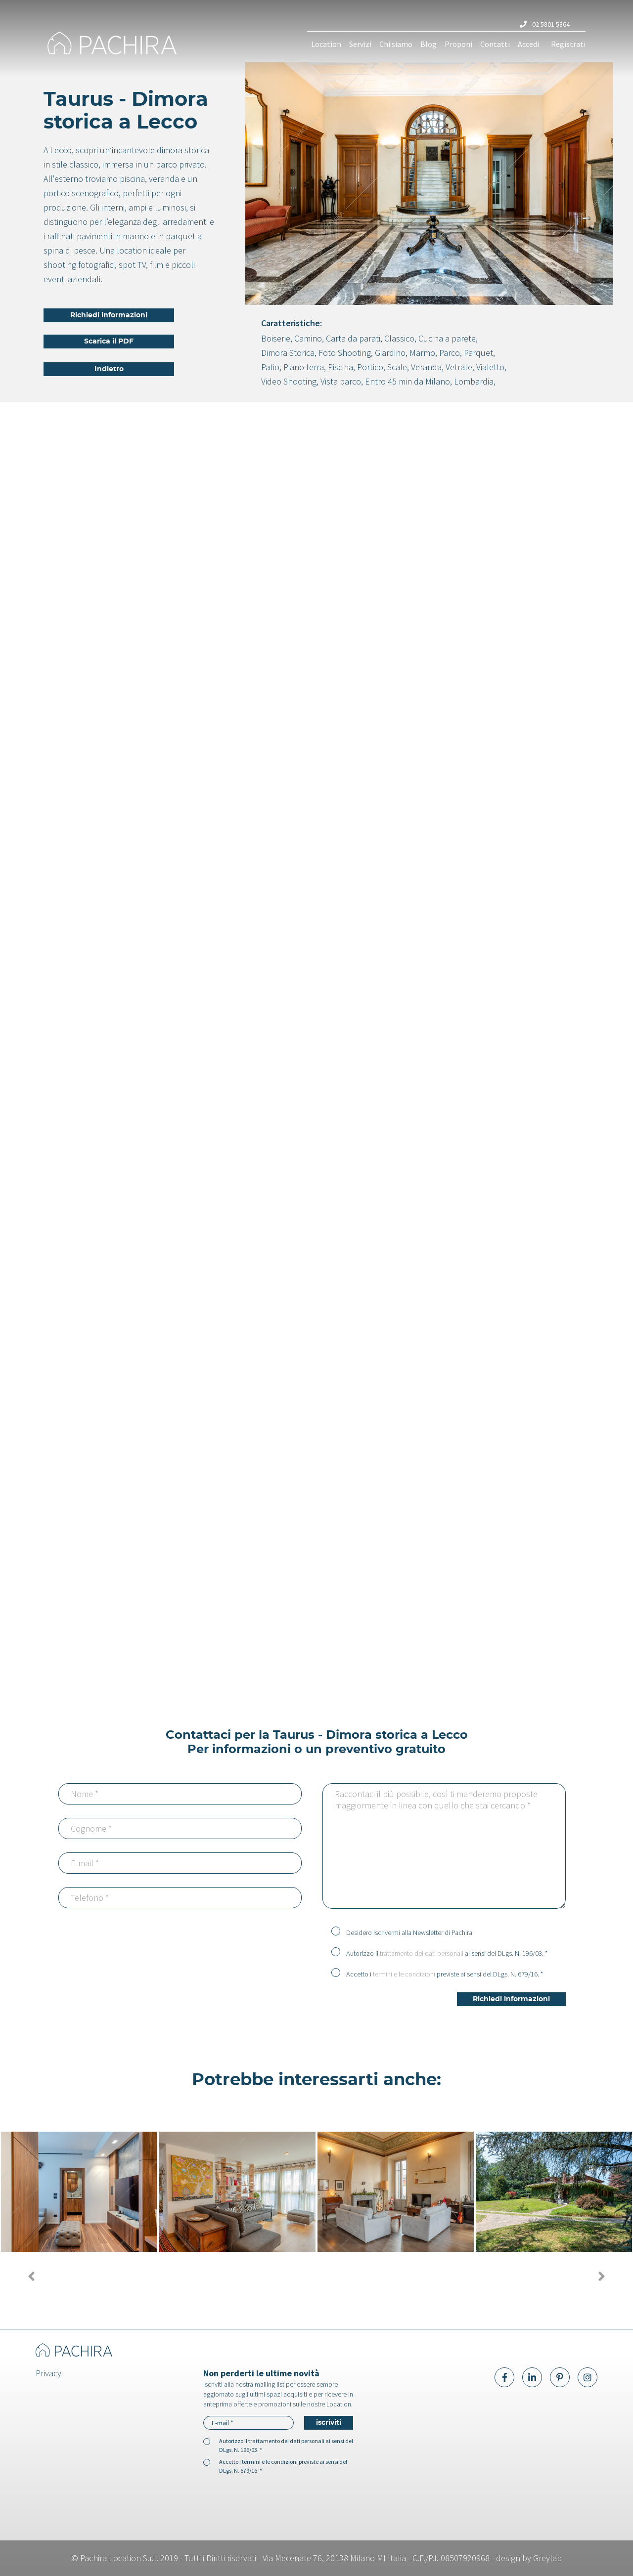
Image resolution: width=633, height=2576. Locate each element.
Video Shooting (288, 381)
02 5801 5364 (545, 24)
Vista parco (340, 381)
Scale (397, 367)
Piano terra (303, 367)
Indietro (109, 369)
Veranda (426, 367)
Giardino (390, 352)
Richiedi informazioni (108, 315)
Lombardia (474, 381)
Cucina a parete (447, 338)
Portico (370, 367)
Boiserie (275, 338)
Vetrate (459, 367)
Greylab (547, 2558)
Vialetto (490, 367)
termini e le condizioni (404, 1974)
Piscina (340, 367)
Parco (449, 352)
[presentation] (226, 1941)
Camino (308, 338)
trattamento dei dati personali (421, 1953)
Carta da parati (353, 338)
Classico (399, 338)
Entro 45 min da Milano (407, 381)
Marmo (422, 352)
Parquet (478, 352)
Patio (270, 367)
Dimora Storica (288, 352)
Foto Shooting (344, 352)
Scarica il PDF (109, 341)
